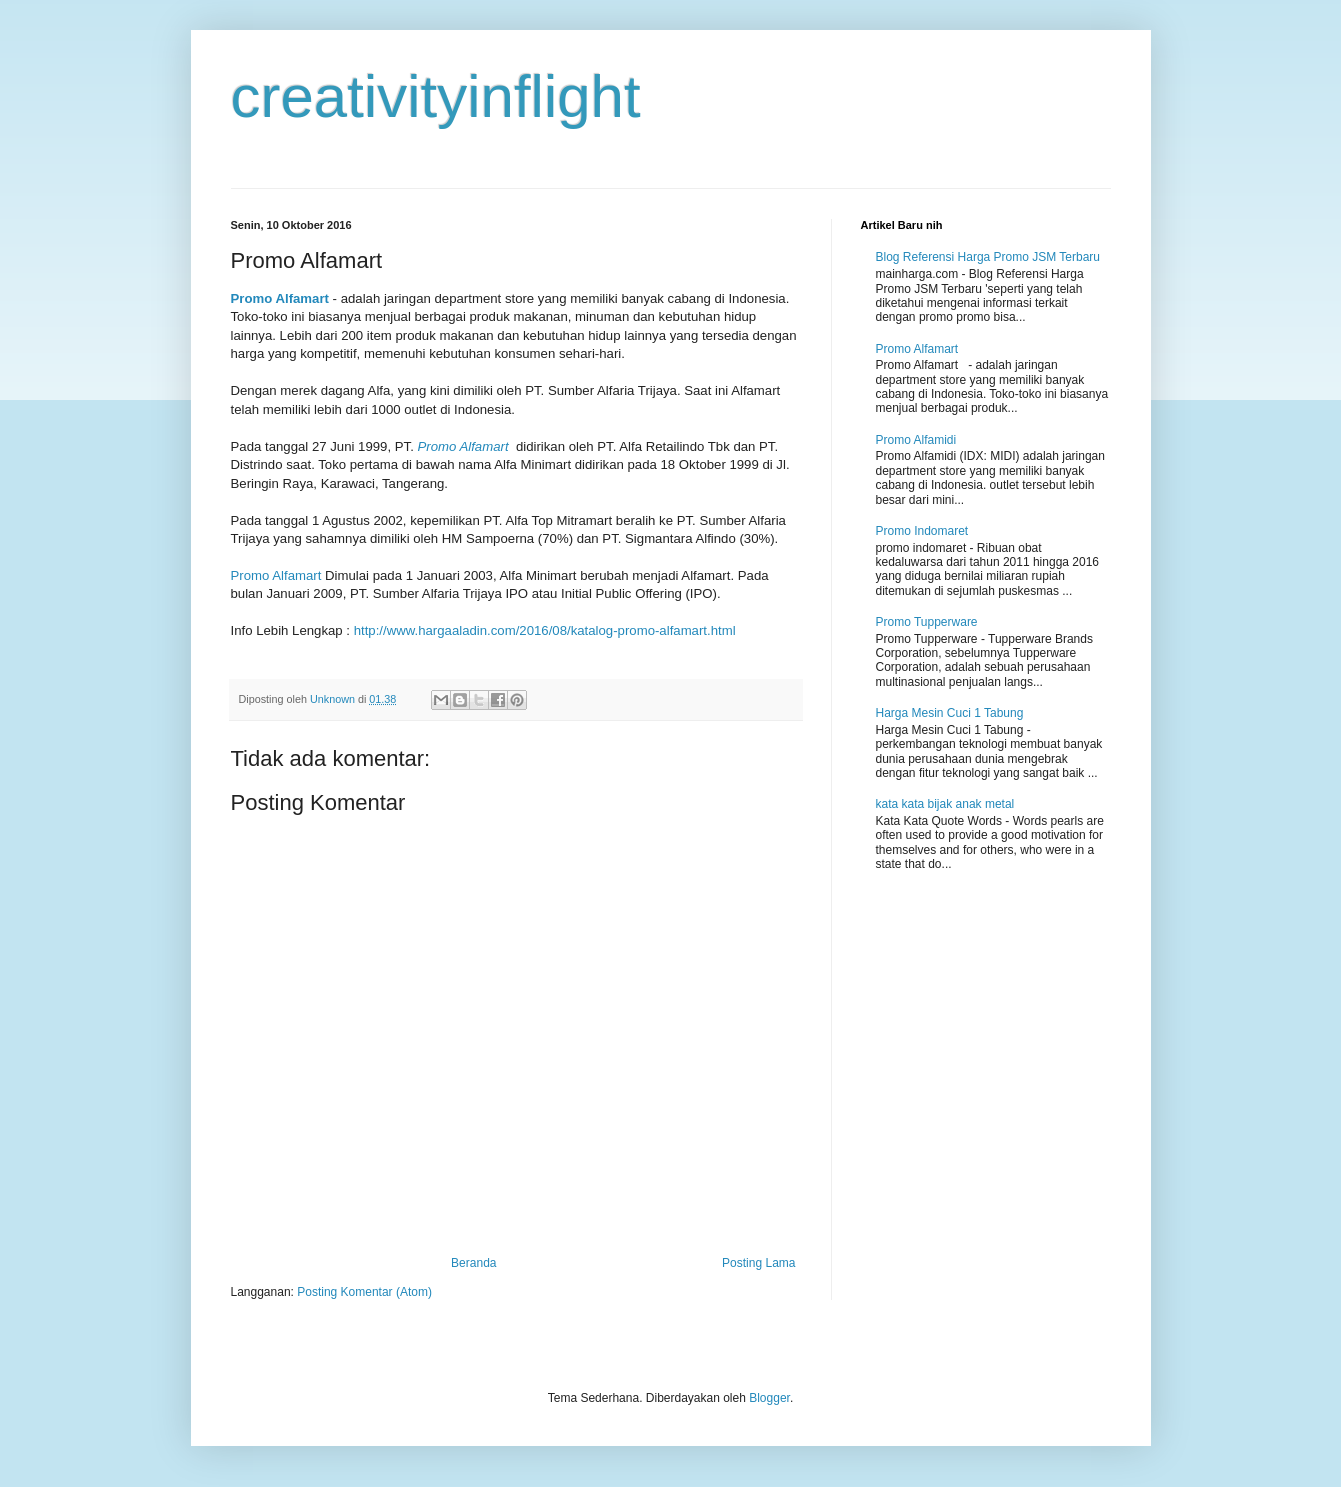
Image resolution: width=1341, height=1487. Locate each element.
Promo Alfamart (280, 298)
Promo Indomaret (922, 531)
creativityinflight (436, 96)
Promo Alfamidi (916, 440)
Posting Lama (758, 1263)
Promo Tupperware (927, 622)
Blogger (769, 1398)
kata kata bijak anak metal (945, 804)
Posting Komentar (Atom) (364, 1292)
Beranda (473, 1263)
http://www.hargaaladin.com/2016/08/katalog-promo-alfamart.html (545, 630)
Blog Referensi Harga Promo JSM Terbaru (988, 257)
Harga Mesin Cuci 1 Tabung (950, 713)
